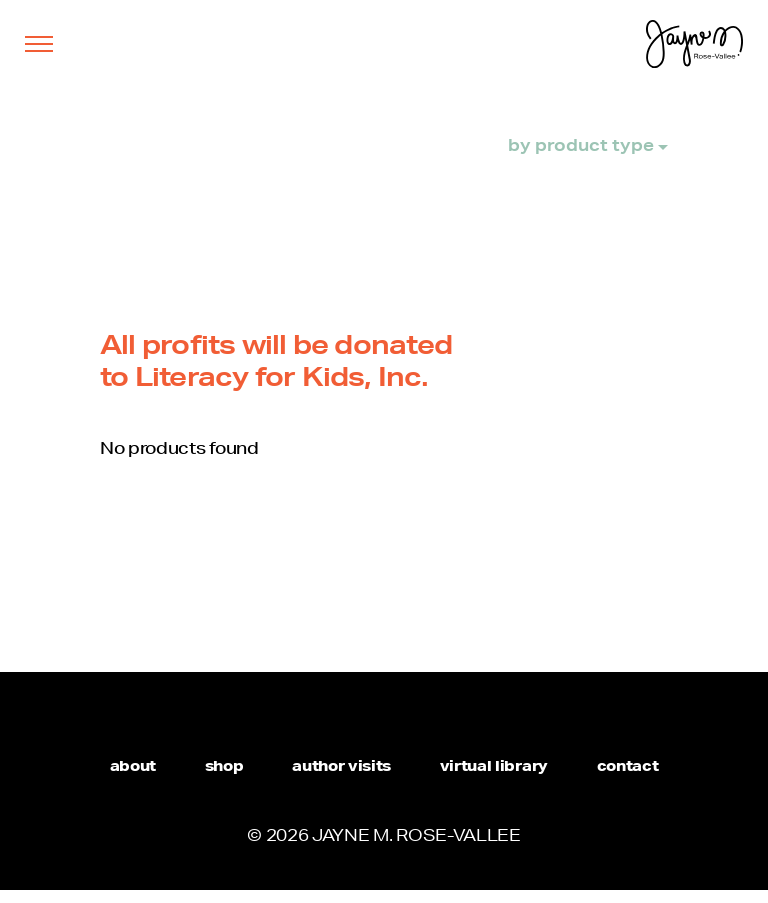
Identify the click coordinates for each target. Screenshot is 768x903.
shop (224, 766)
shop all (634, 118)
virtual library (494, 766)
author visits (341, 766)
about (133, 766)
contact (628, 766)
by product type (588, 144)
